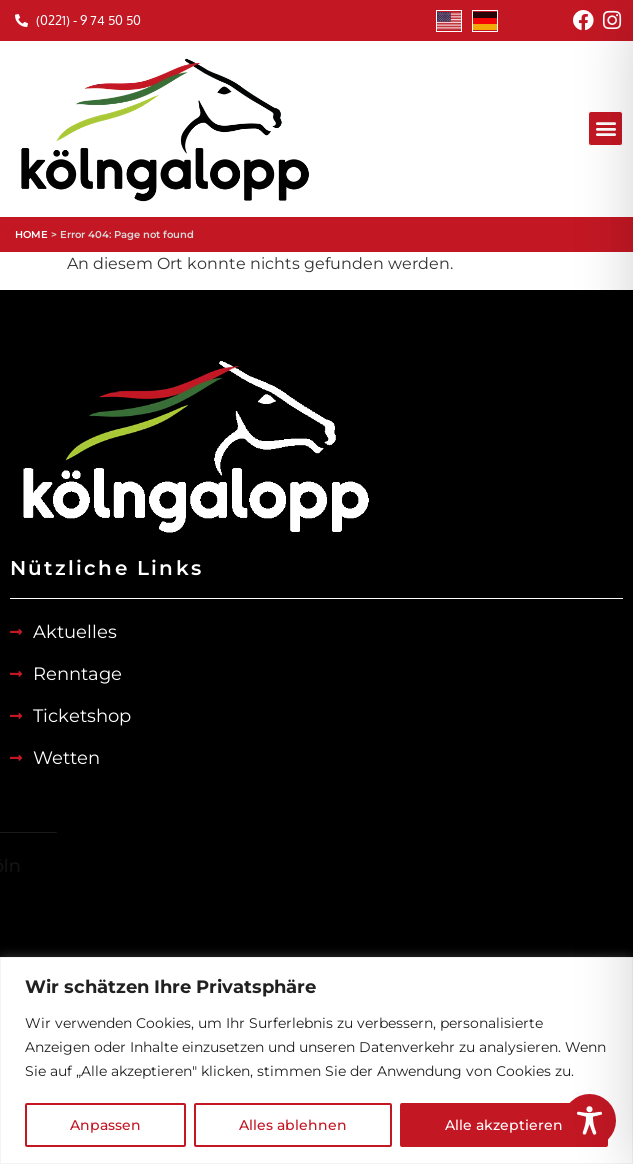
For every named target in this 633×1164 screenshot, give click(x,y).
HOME (31, 234)
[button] (605, 128)
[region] (316, 1060)
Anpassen (105, 1125)
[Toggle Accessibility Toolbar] (589, 1120)
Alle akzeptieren (504, 1125)
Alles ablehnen (293, 1125)
